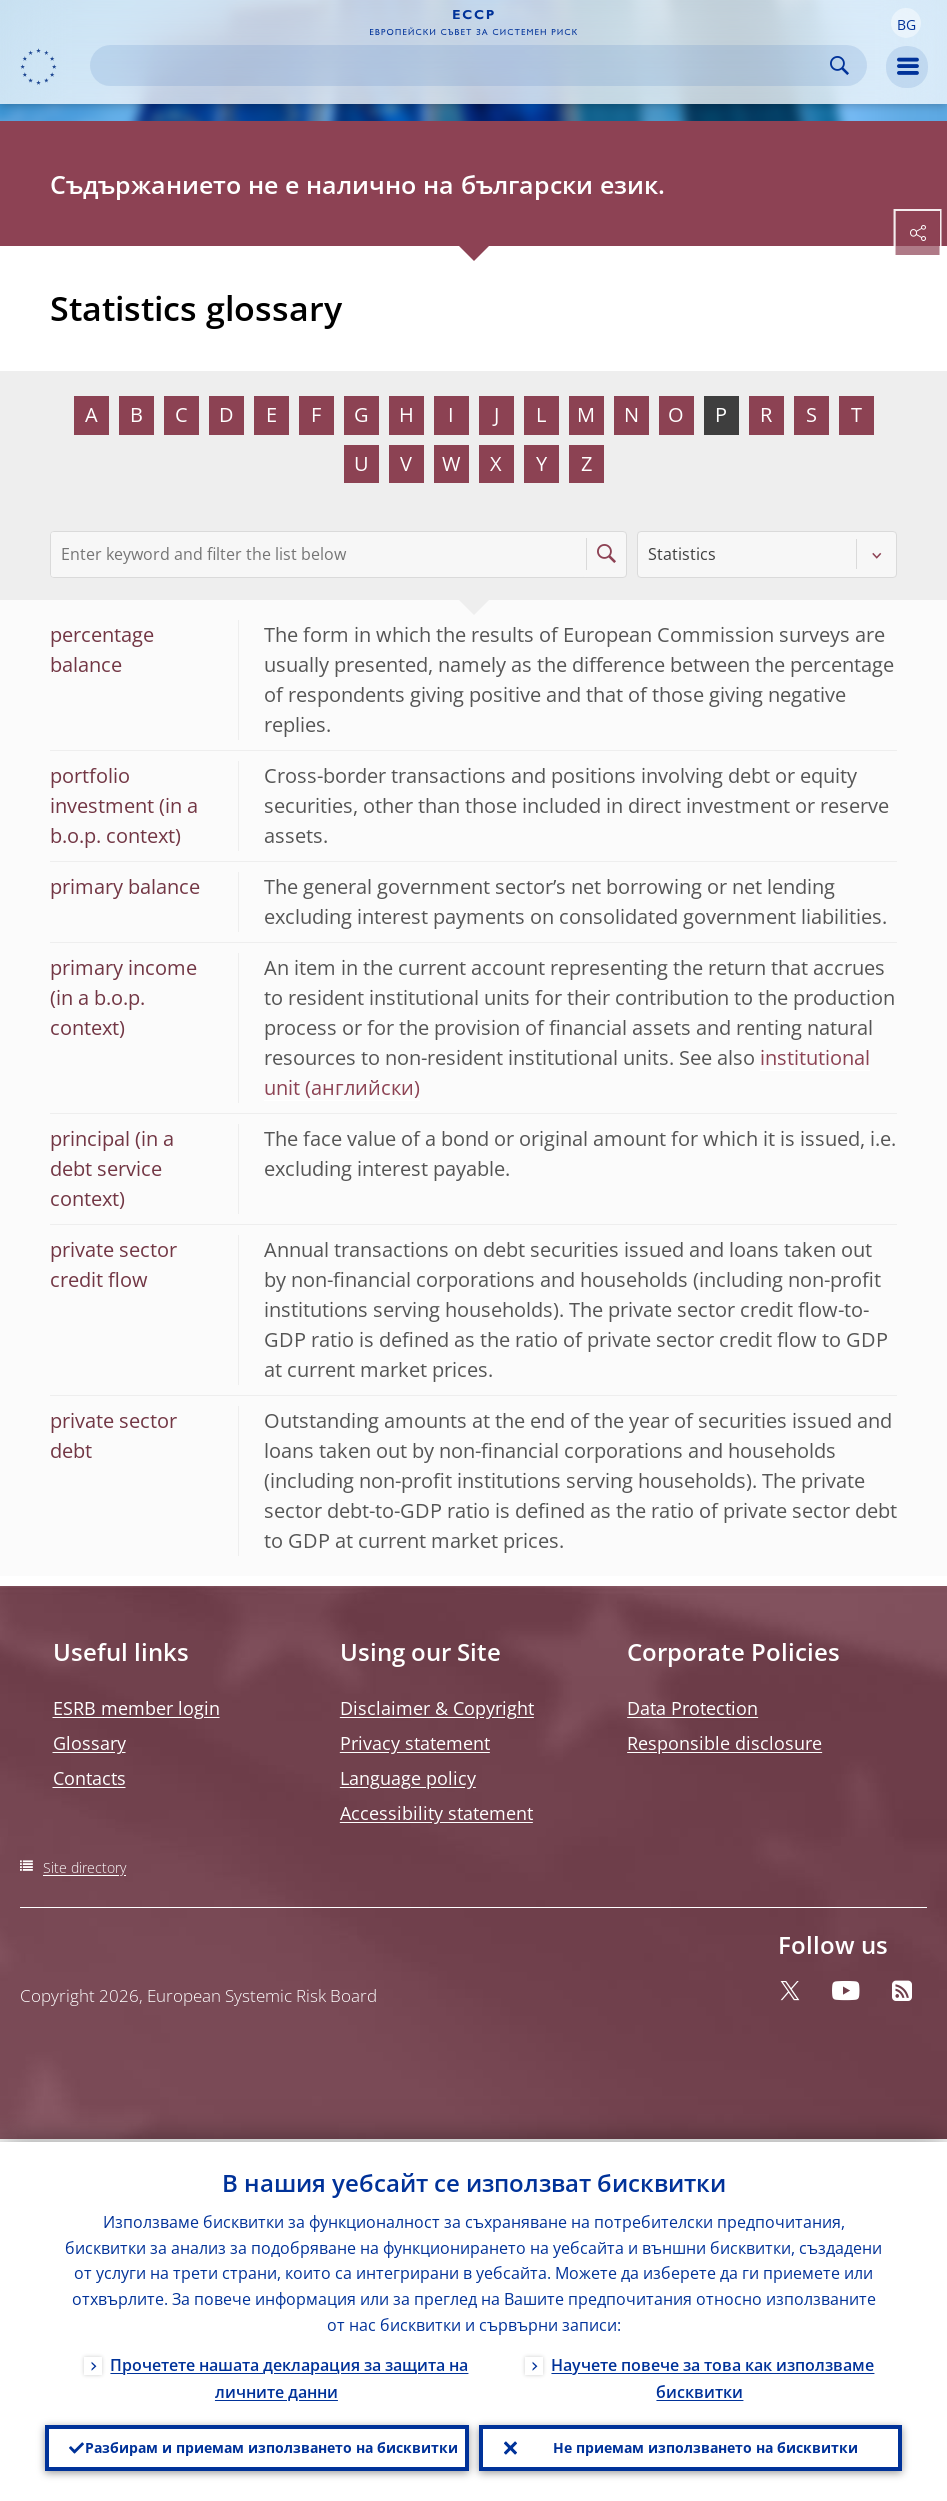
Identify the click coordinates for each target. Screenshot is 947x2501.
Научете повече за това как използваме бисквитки (712, 2375)
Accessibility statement (436, 1813)
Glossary (89, 1743)
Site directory (84, 1867)
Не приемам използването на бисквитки (705, 2446)
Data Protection (692, 1708)
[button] (906, 23)
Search (839, 65)
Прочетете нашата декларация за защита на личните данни (289, 2375)
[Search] (462, 65)
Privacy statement (415, 1743)
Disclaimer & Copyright (437, 1708)
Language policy (408, 1778)
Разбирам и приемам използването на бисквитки (271, 2446)
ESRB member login (136, 1708)
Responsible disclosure (724, 1743)
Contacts (89, 1778)
